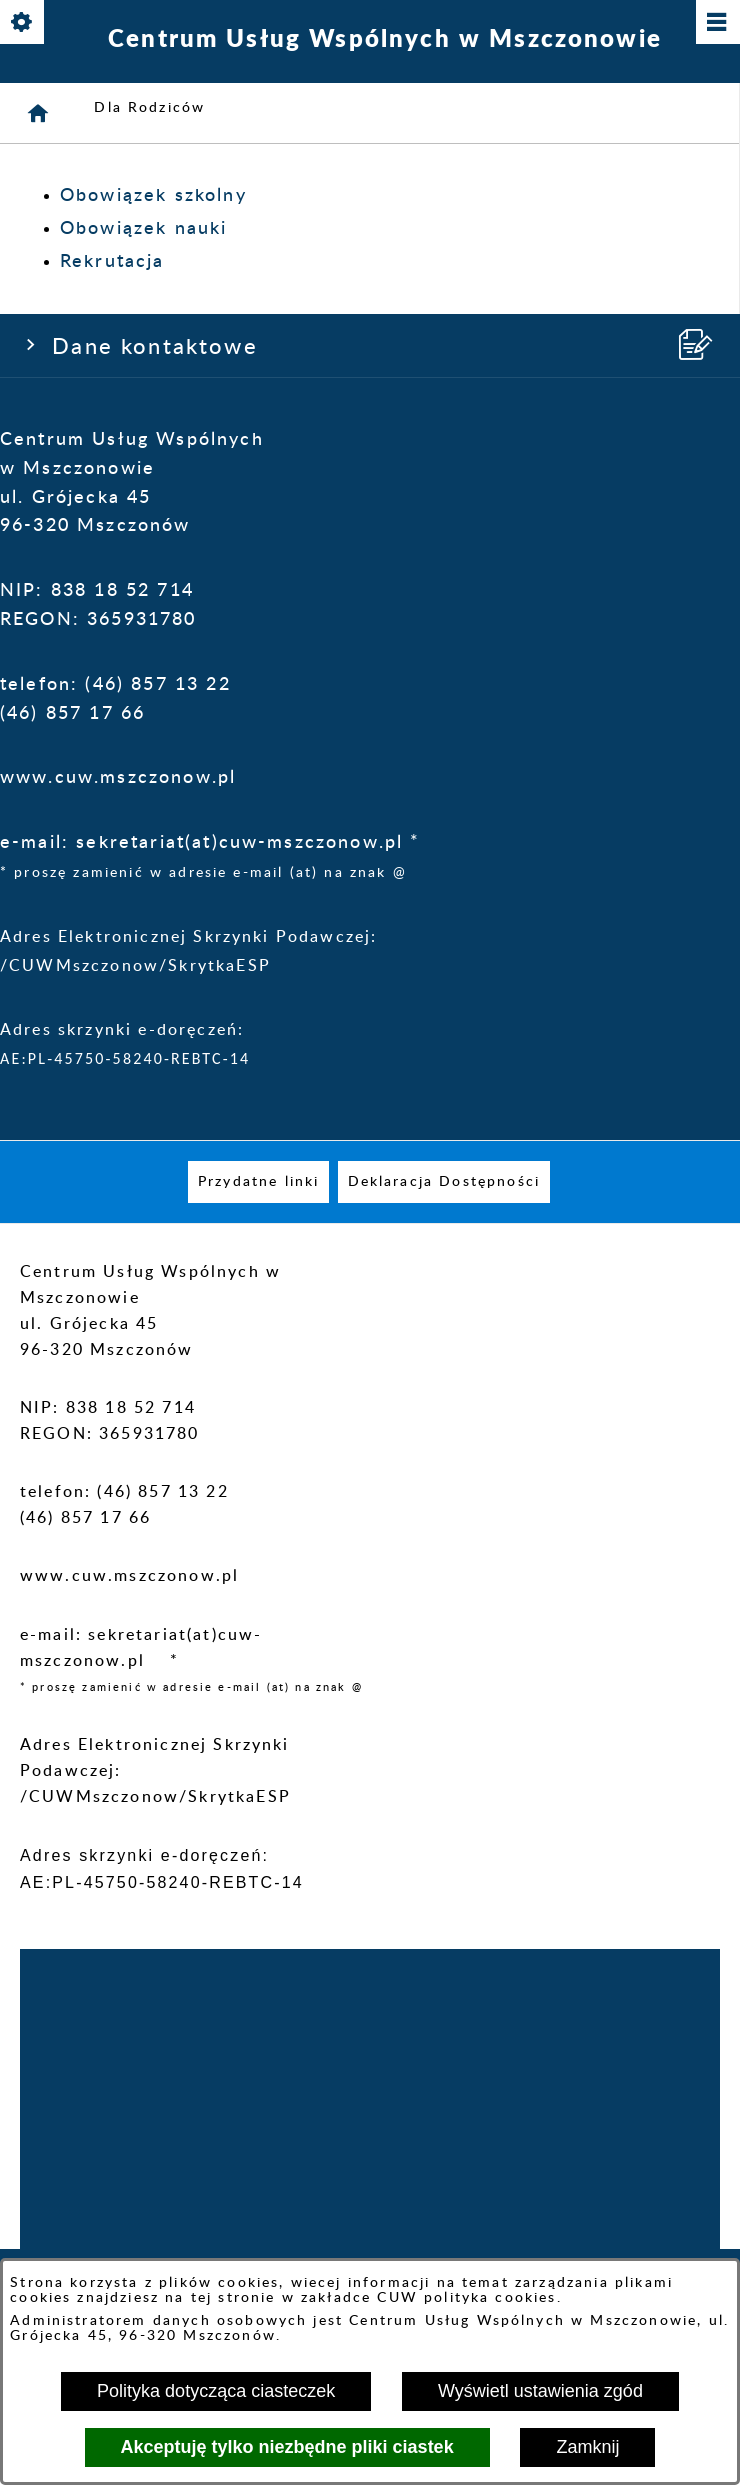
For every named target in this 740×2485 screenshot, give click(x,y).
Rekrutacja (112, 262)
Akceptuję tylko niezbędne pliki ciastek (287, 2447)
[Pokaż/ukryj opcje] (23, 23)
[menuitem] (258, 1182)
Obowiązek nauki (143, 229)
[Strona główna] (39, 113)
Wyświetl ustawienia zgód (540, 2391)
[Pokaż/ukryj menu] (716, 23)
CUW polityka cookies (466, 2297)
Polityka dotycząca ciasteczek (216, 2391)
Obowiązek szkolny (153, 196)
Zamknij (587, 2447)
